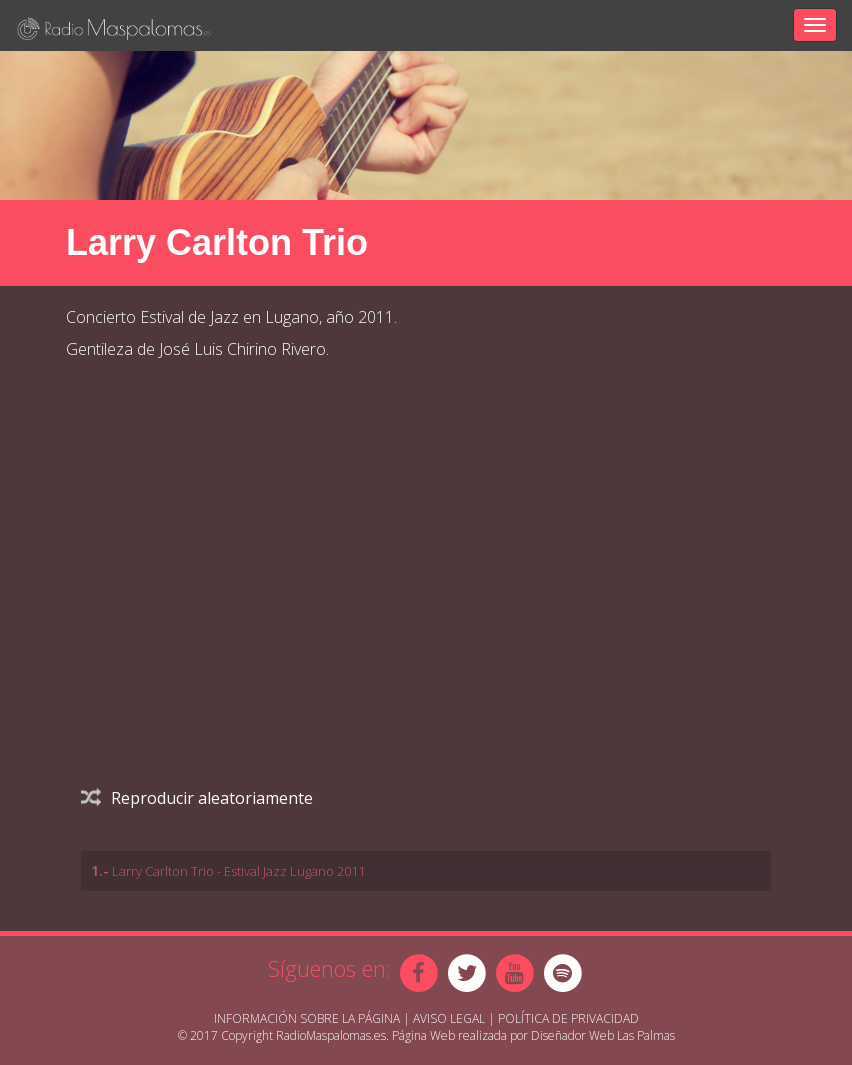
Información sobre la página (307, 1018)
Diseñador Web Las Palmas (603, 1035)
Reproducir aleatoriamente (197, 798)
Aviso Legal (449, 1018)
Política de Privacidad (568, 1018)
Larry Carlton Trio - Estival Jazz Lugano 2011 (238, 871)
